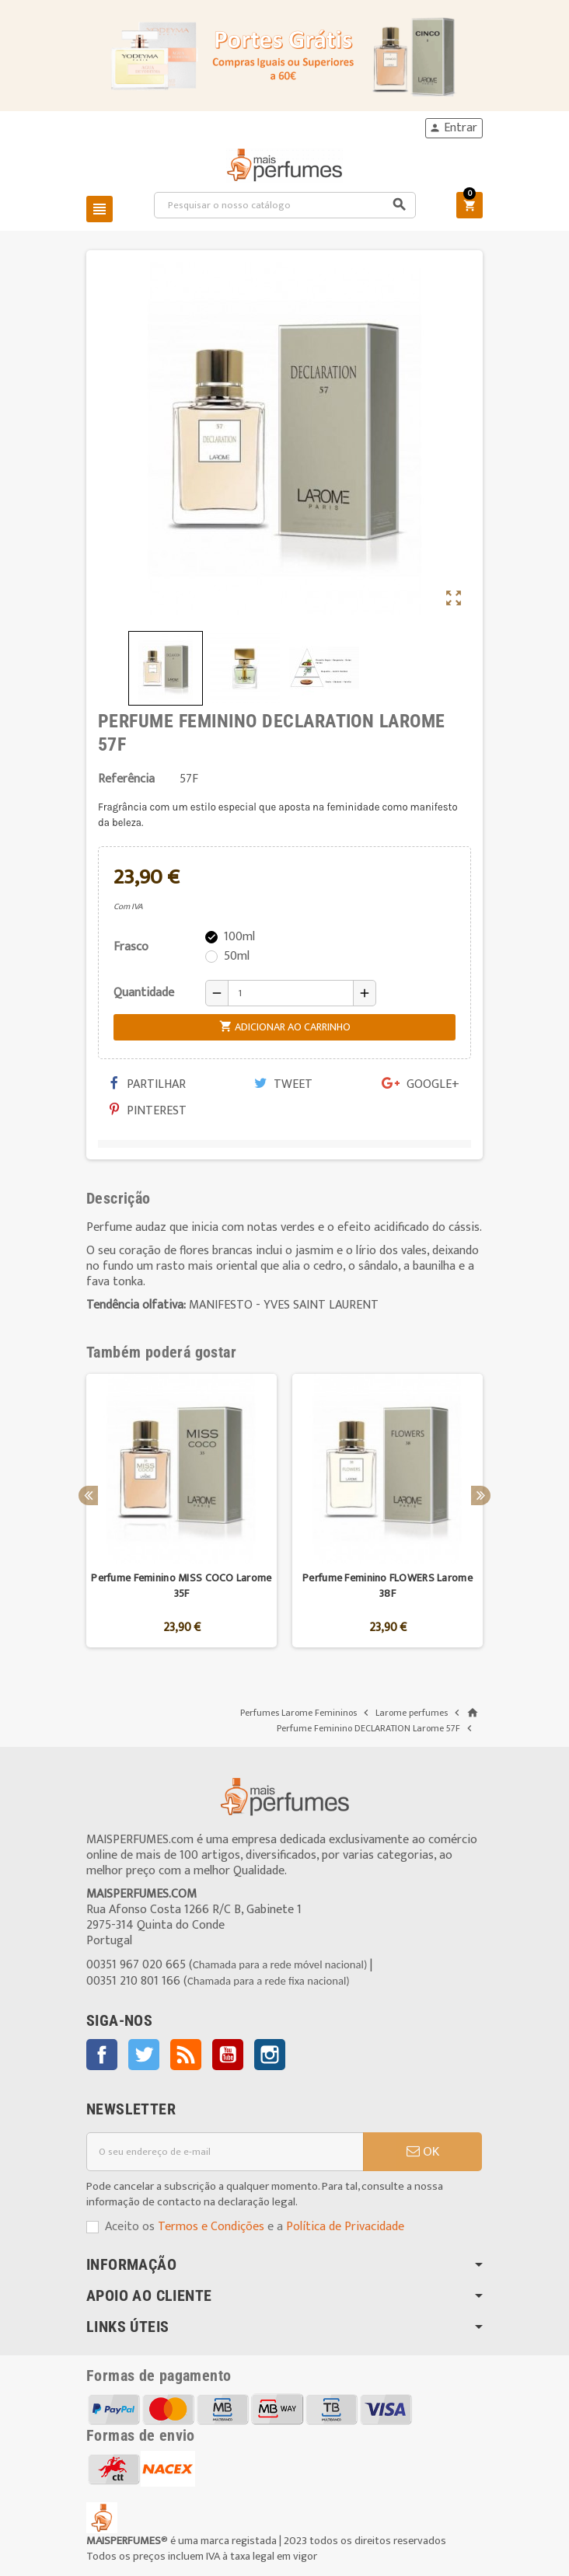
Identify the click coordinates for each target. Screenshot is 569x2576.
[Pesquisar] (285, 205)
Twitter (143, 2054)
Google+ (420, 1084)
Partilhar (148, 1084)
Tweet (283, 1084)
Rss (185, 2054)
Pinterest (148, 1110)
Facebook (101, 2054)
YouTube (227, 2054)
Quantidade (143, 992)
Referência (126, 779)
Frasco (130, 946)
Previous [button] (88, 1495)
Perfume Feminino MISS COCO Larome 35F (181, 1585)
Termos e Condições (211, 2226)
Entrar (453, 128)
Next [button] (480, 1495)
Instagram (269, 2054)
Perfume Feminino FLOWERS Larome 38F (387, 1585)
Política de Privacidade (345, 2226)
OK (423, 2152)
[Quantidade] (291, 993)
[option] (181, 1510)
